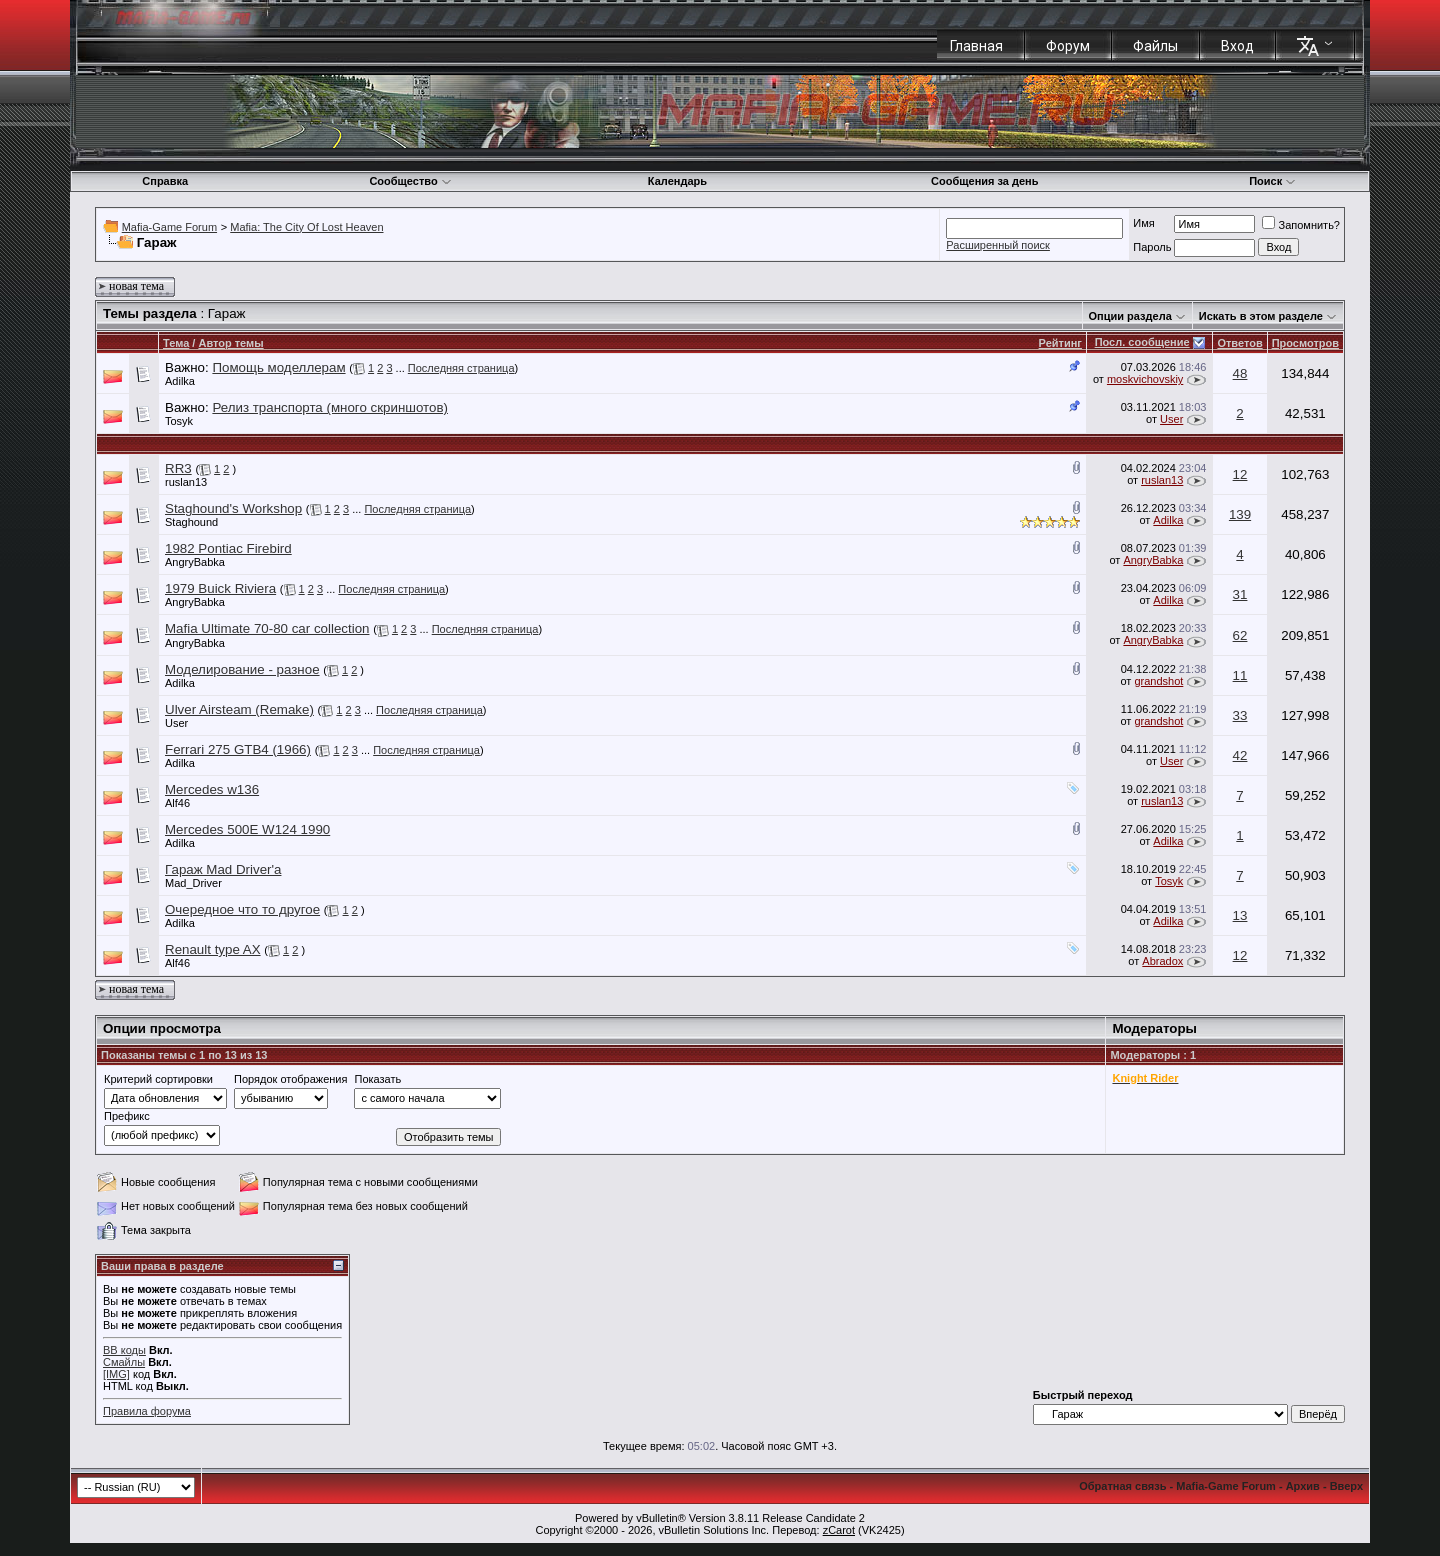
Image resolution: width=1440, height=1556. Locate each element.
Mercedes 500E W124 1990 (247, 829)
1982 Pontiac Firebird (228, 548)
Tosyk (179, 421)
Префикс (127, 1116)
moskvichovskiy (1145, 379)
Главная (976, 46)
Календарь (677, 181)
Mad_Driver (193, 883)
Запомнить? (1301, 225)
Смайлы (124, 1362)
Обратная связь (1122, 1486)
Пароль (1152, 247)
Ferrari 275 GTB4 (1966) (238, 749)
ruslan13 (186, 482)
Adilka (180, 381)
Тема (176, 343)
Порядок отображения (290, 1079)
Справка (165, 181)
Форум (1068, 46)
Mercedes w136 (212, 789)
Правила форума (147, 1411)
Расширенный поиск (998, 245)
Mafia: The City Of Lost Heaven (306, 227)
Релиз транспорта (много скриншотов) (330, 407)
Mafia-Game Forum (169, 227)
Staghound (191, 522)
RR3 (178, 468)
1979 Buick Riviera (220, 588)
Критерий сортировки (158, 1079)
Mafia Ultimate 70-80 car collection (267, 628)
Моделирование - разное (242, 669)
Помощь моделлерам (278, 367)
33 (1240, 715)
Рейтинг (1060, 343)
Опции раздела (1130, 316)
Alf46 (177, 803)
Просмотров (1305, 343)
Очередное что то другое (242, 909)
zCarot (839, 1530)
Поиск (1272, 181)
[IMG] (116, 1374)
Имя (1143, 223)
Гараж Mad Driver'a (223, 869)
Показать (377, 1079)
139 (1240, 514)
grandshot (1158, 681)
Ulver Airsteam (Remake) (239, 709)
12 (1240, 474)
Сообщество (410, 181)
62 (1240, 635)
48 (1240, 373)
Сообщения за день (984, 181)
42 (1240, 755)
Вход (1237, 46)
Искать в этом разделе (1261, 316)
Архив (1303, 1486)
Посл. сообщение (1142, 342)
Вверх (1346, 1486)
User (1171, 419)
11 (1240, 675)
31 (1240, 594)
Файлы (1155, 46)
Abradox (1162, 961)
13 (1240, 915)
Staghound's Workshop (233, 508)
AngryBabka (195, 562)
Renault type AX (213, 949)
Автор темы (230, 343)
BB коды (124, 1350)
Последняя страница (461, 368)
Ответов (1239, 343)
